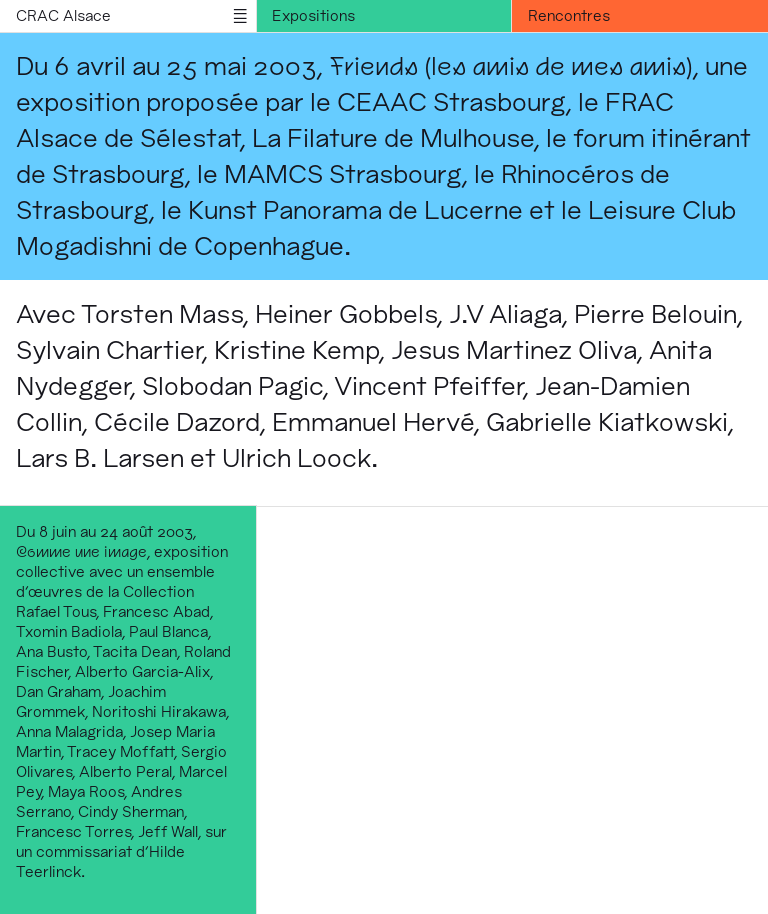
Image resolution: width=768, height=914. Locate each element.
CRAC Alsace (63, 15)
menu (240, 16)
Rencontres (569, 15)
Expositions (313, 15)
